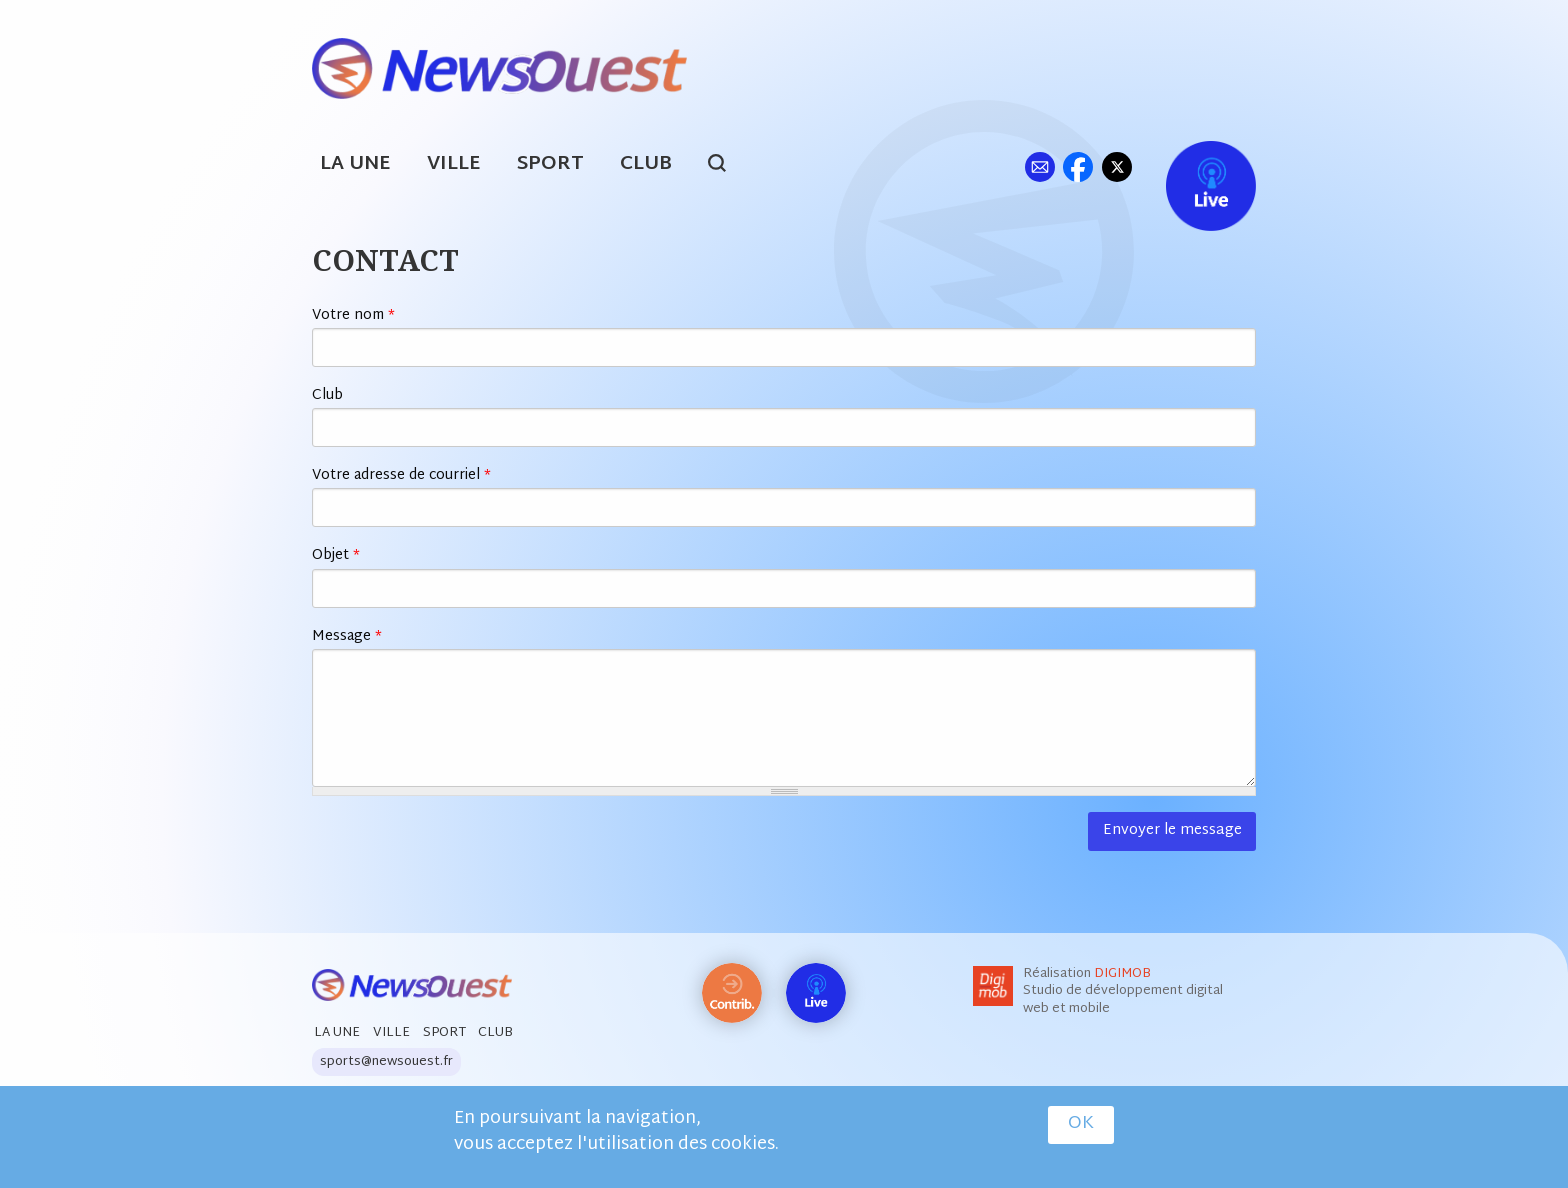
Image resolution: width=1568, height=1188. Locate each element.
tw (1117, 166)
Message (347, 636)
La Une (355, 164)
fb (1077, 166)
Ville (454, 164)
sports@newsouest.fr (386, 1062)
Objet (336, 555)
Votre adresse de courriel (401, 475)
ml (1039, 166)
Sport (550, 164)
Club (646, 164)
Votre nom (353, 315)
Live (1190, 166)
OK (1081, 1125)
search (727, 166)
